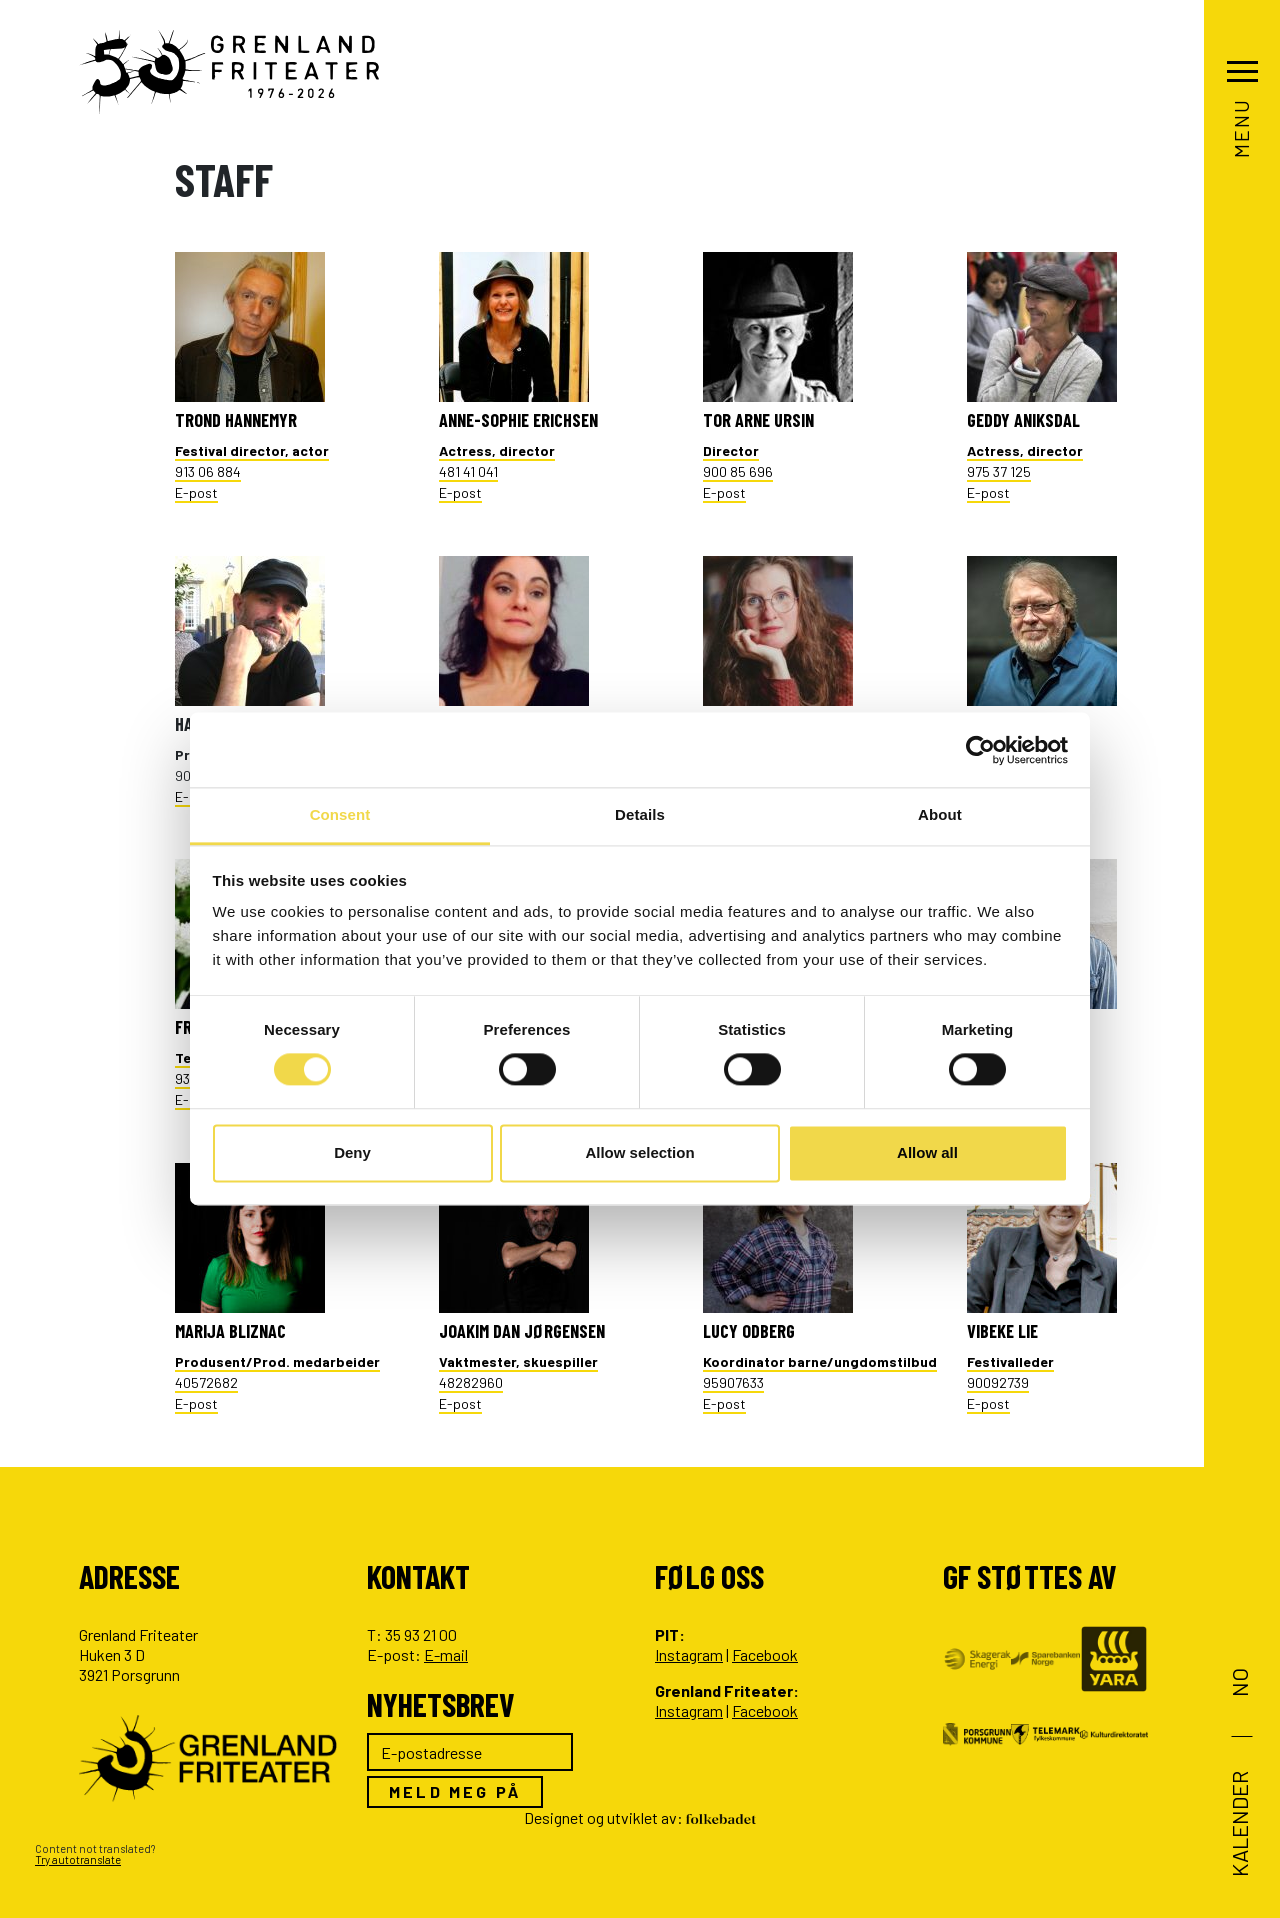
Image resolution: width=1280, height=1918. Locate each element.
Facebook (765, 1654)
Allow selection (639, 1152)
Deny (352, 1152)
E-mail (446, 1654)
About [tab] (940, 814)
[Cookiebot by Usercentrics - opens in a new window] (980, 750)
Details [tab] (640, 814)
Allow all (927, 1152)
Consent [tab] (340, 814)
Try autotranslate (78, 1859)
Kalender (1239, 1824)
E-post (196, 492)
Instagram (689, 1654)
